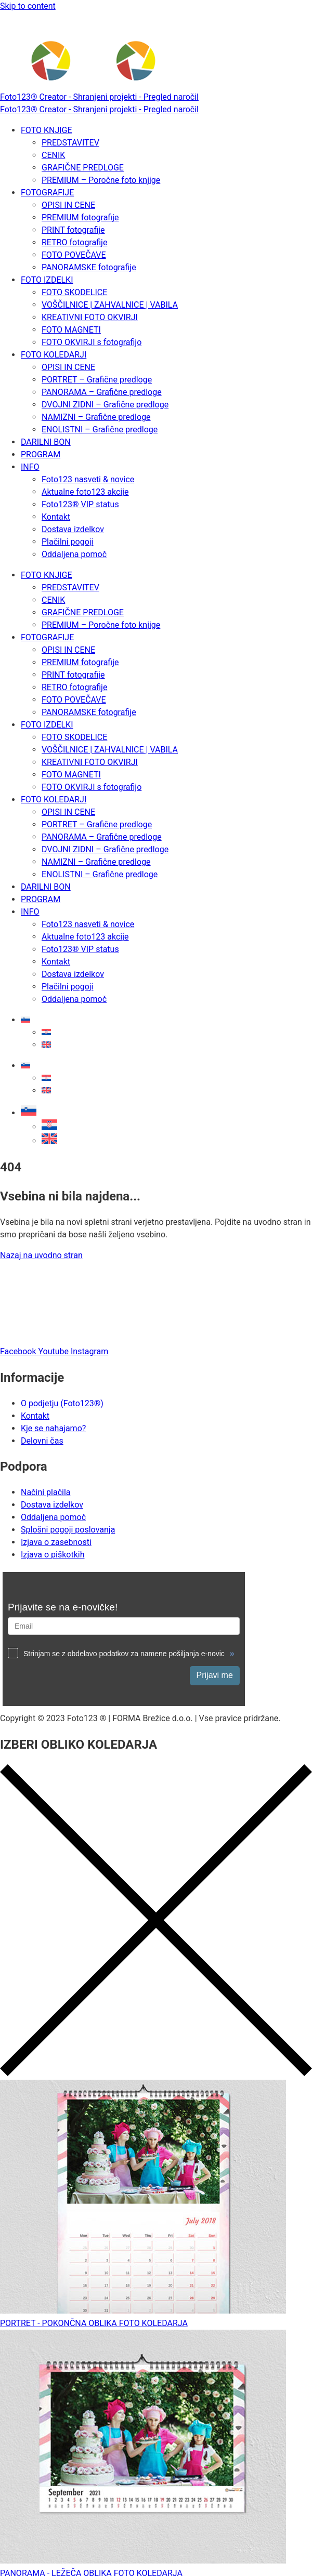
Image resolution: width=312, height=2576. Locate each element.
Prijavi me (215, 1675)
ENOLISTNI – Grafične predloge (100, 429)
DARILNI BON (46, 442)
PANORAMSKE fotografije (89, 267)
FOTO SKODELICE (74, 292)
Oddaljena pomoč (74, 554)
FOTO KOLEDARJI (53, 355)
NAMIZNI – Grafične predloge (96, 417)
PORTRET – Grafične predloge (97, 380)
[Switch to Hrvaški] (46, 1032)
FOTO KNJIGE (46, 130)
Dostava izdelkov (73, 529)
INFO (30, 467)
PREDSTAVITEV (70, 143)
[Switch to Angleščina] (46, 1045)
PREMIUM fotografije (80, 217)
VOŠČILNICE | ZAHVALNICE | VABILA (110, 305)
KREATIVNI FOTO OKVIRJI (90, 317)
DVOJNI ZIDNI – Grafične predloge (105, 404)
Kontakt (56, 517)
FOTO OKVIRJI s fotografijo (91, 342)
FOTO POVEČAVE (74, 255)
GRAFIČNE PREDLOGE (83, 168)
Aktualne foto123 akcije (85, 492)
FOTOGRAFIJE (47, 192)
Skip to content (28, 6)
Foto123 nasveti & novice (88, 479)
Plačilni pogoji (67, 542)
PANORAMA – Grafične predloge (102, 392)
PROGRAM (40, 454)
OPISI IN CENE (68, 205)
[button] (28, 1113)
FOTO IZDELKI (47, 280)
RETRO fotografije (74, 242)
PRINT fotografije (73, 230)
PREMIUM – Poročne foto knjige (101, 180)
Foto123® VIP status (80, 504)
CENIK (53, 155)
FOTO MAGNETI (71, 330)
